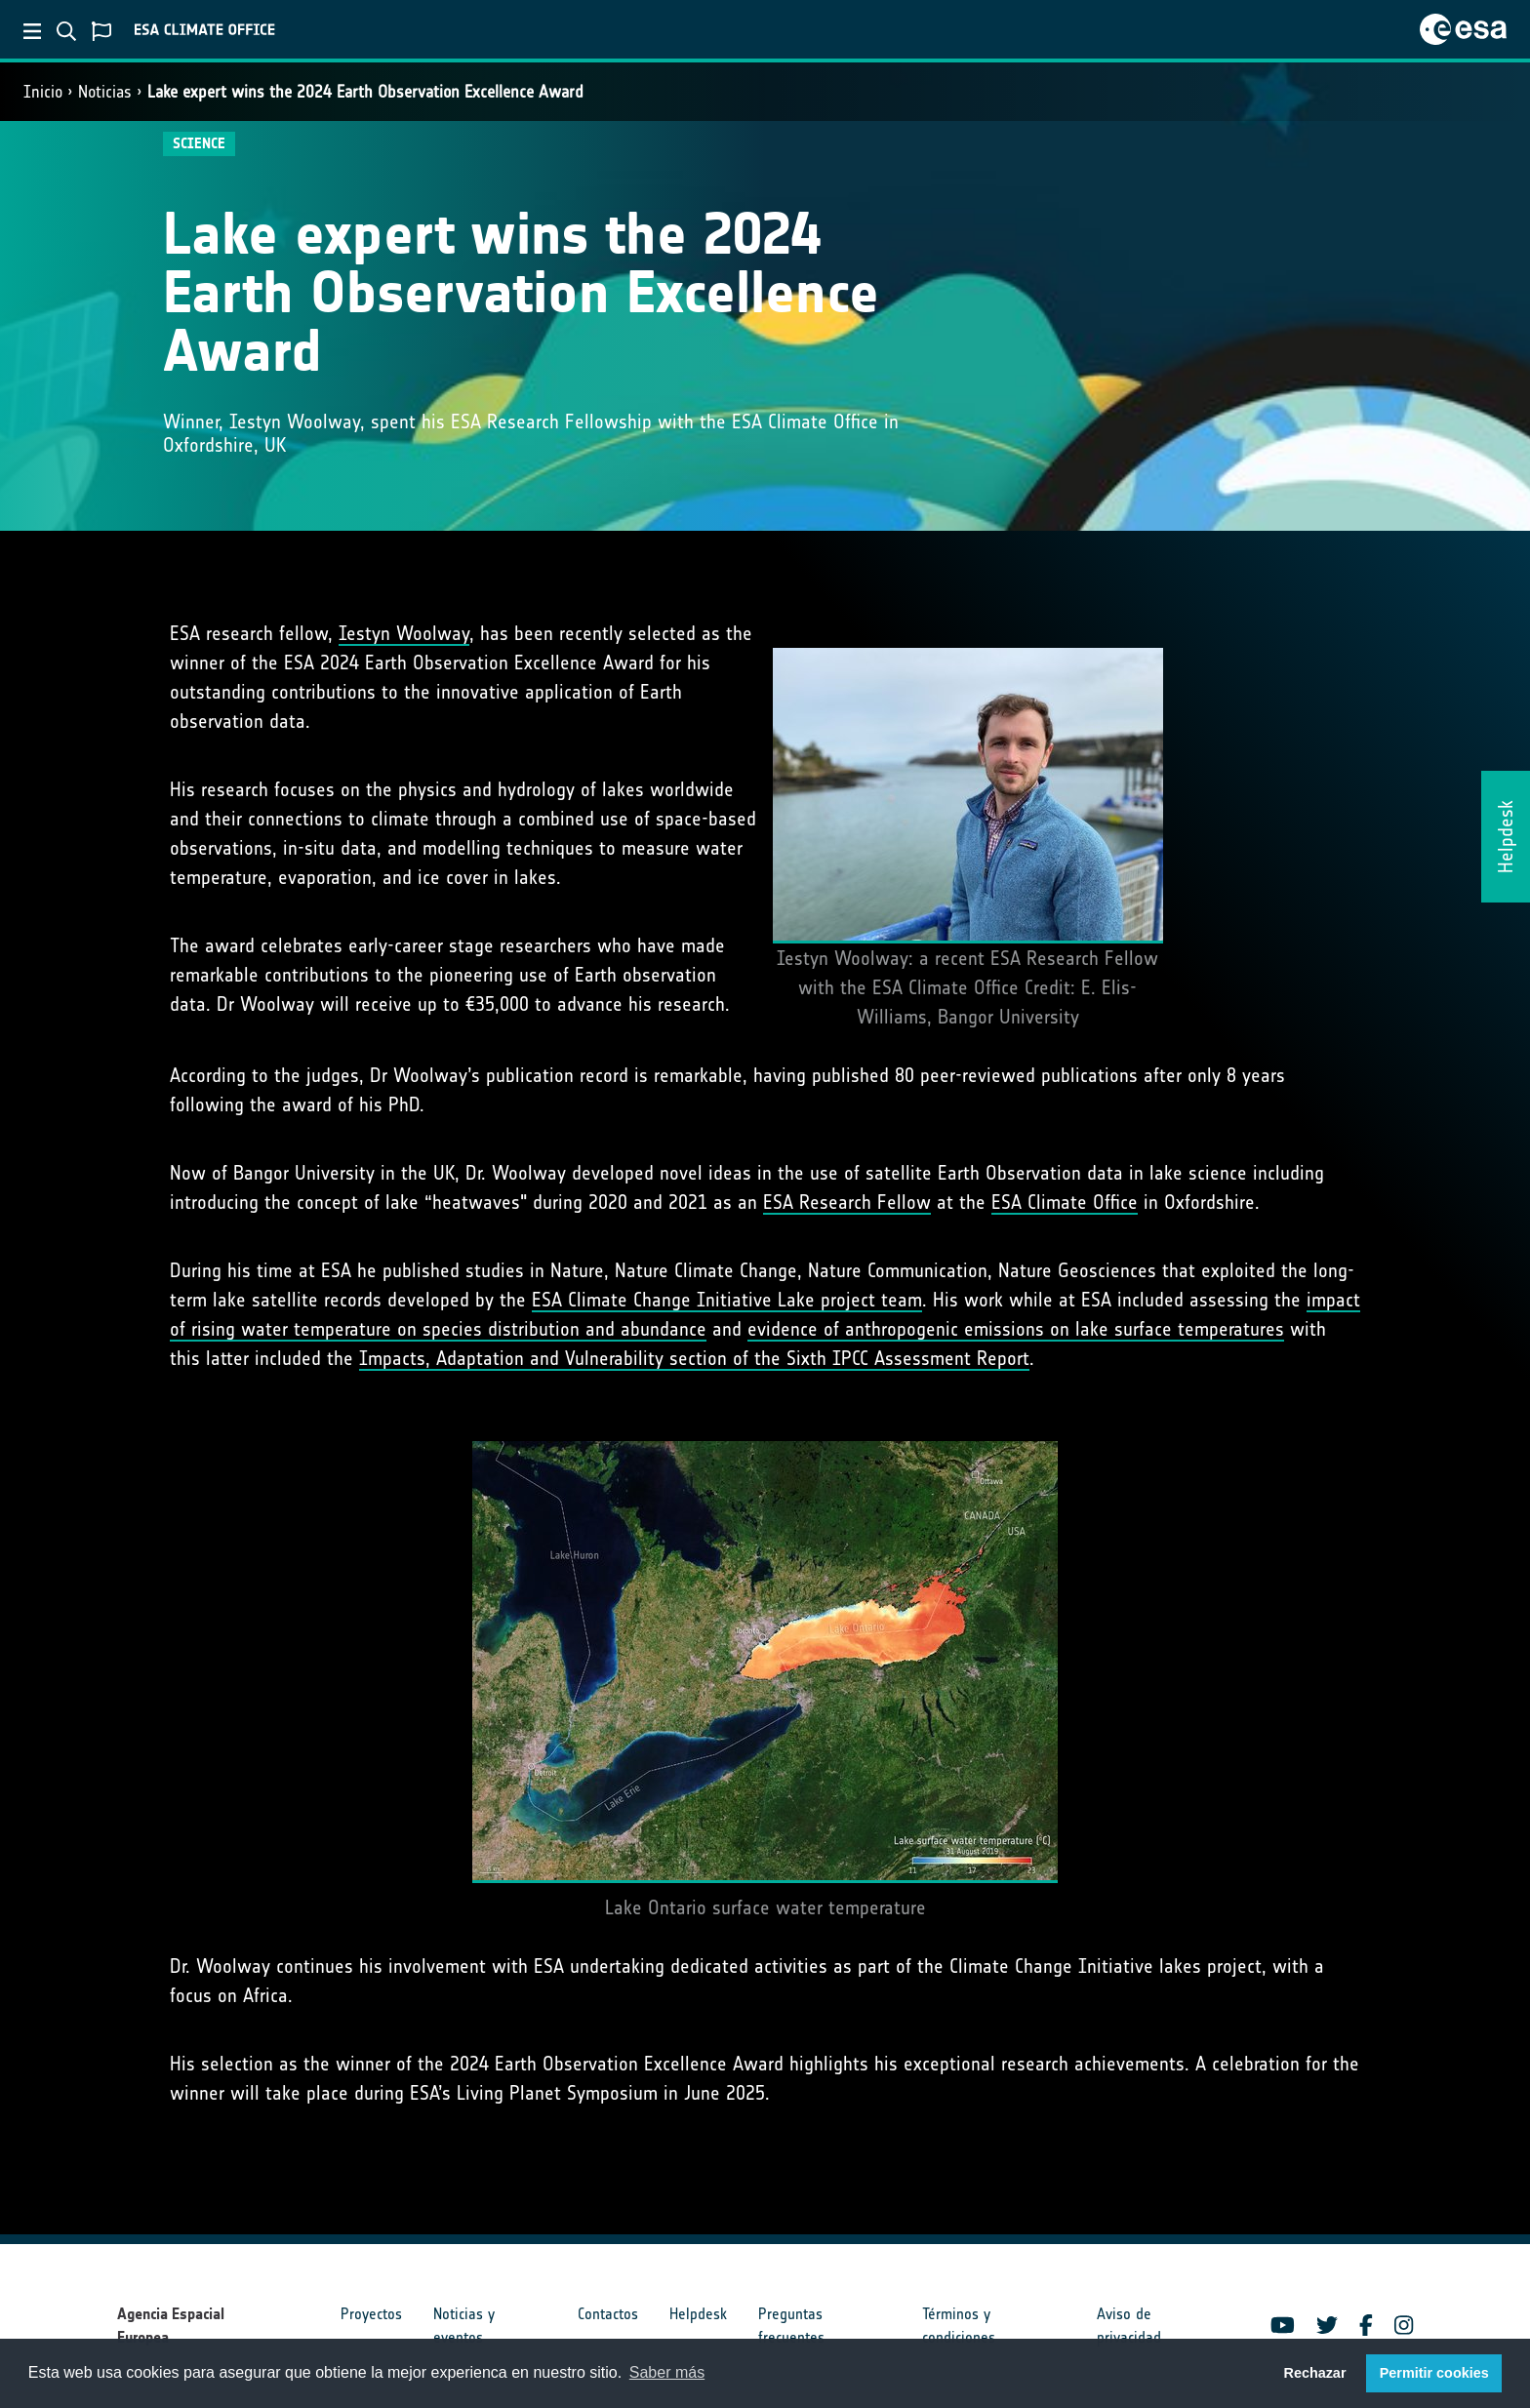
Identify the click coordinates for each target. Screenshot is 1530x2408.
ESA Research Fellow (847, 1202)
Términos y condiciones (958, 2326)
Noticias (105, 91)
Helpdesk (698, 2314)
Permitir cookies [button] (1434, 2373)
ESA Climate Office (1064, 1202)
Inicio (42, 91)
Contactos (608, 2314)
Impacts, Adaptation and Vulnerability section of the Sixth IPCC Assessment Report (694, 1358)
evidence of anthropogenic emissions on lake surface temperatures (1015, 1329)
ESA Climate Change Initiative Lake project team (727, 1299)
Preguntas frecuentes (791, 2326)
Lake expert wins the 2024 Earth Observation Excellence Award (365, 91)
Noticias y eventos (464, 2326)
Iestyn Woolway (404, 633)
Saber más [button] (667, 2372)
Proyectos (371, 2314)
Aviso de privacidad (1129, 2326)
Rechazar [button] (1314, 2373)
